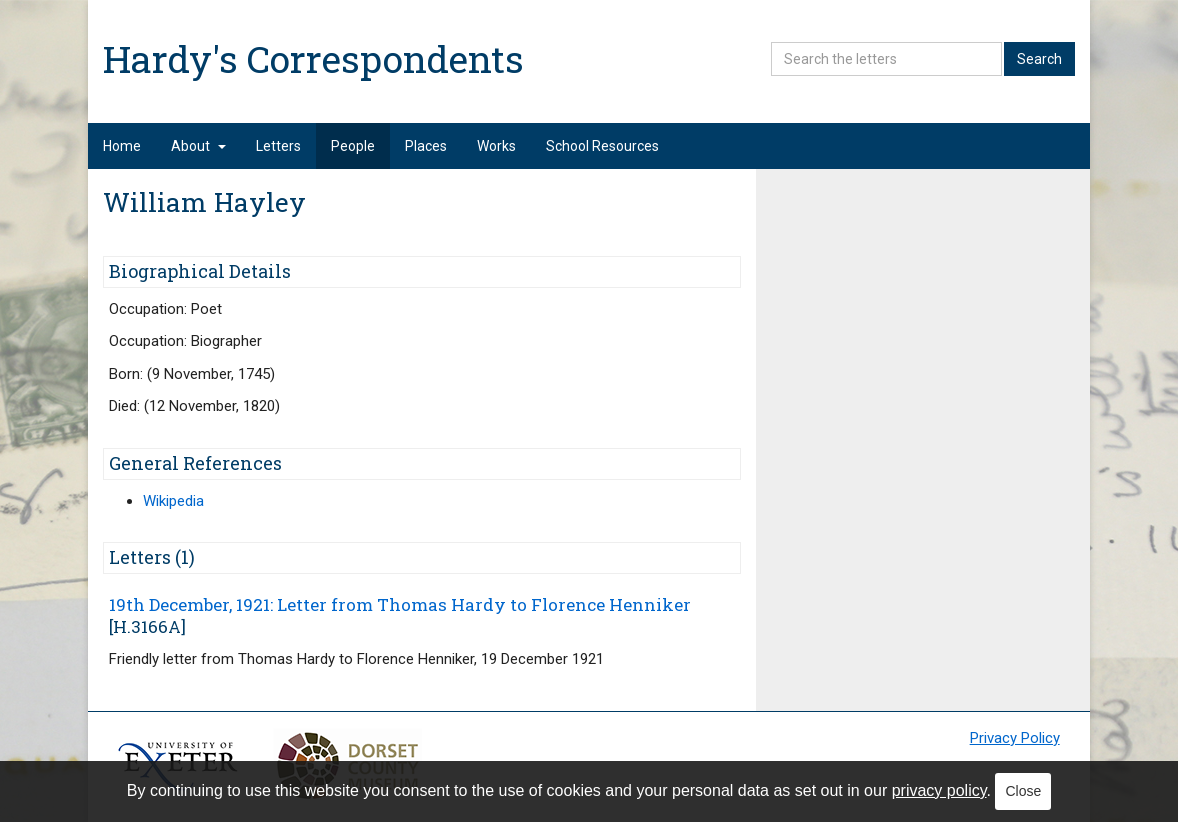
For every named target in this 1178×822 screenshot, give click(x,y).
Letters (278, 146)
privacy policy (939, 790)
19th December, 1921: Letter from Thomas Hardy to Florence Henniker (400, 604)
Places (426, 146)
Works (496, 146)
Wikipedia (173, 501)
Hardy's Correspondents (313, 58)
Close (1023, 791)
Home (122, 146)
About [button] (198, 146)
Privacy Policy (1015, 738)
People (353, 146)
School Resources (602, 146)
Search (1039, 59)
